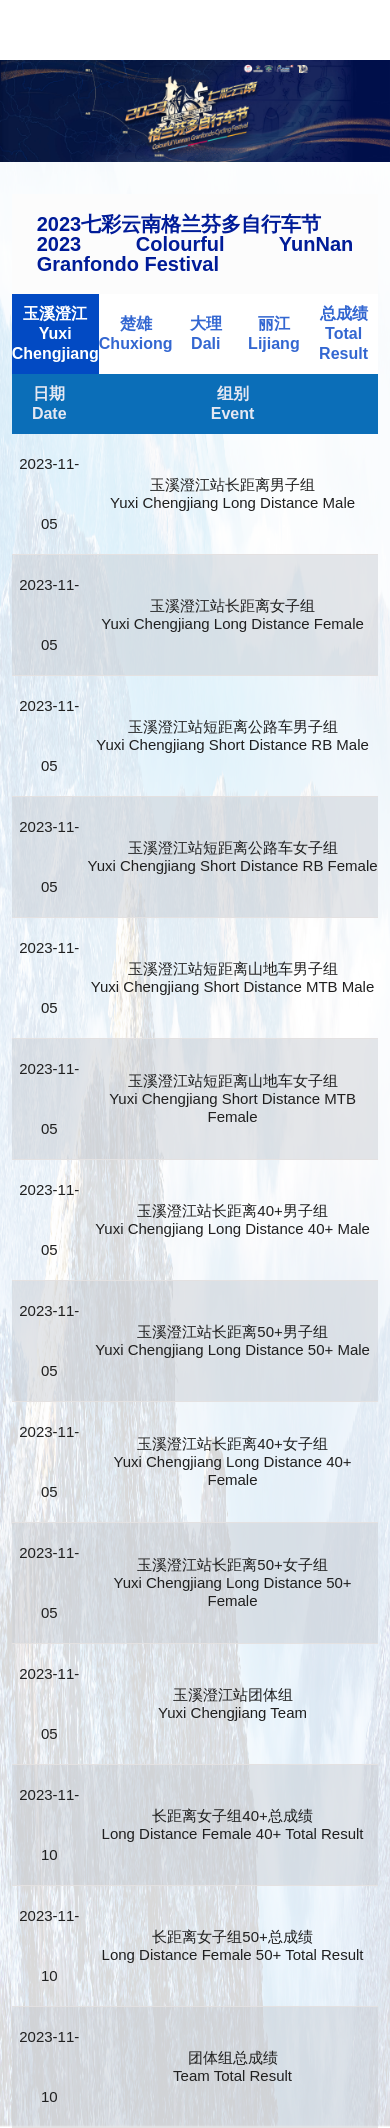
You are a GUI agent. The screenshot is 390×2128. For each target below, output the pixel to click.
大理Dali (206, 333)
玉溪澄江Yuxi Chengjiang (55, 333)
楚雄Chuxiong (136, 333)
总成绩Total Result (343, 333)
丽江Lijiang (274, 333)
